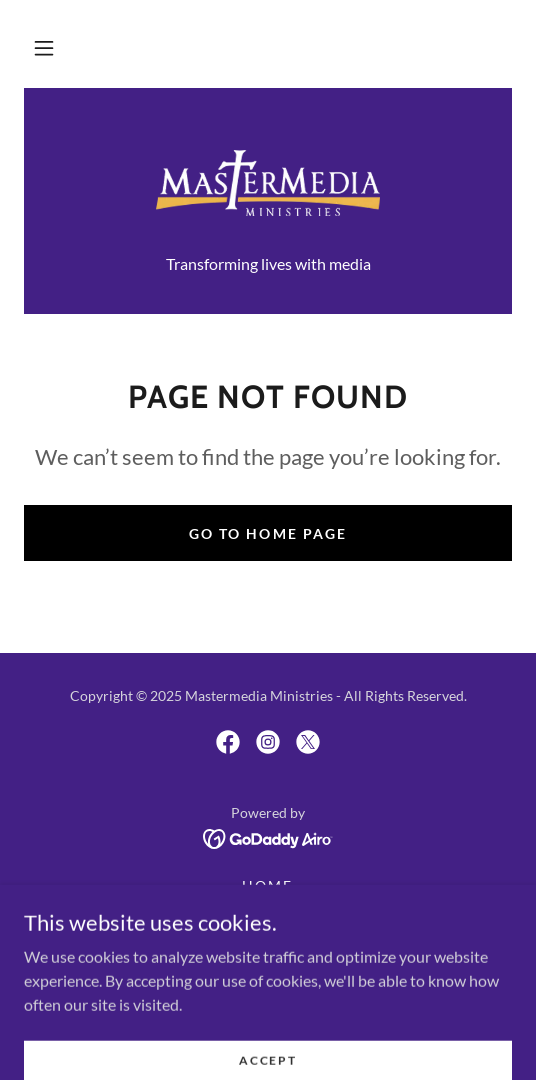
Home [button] (267, 885)
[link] (268, 183)
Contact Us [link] (267, 935)
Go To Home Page (267, 533)
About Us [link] (268, 910)
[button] (44, 48)
